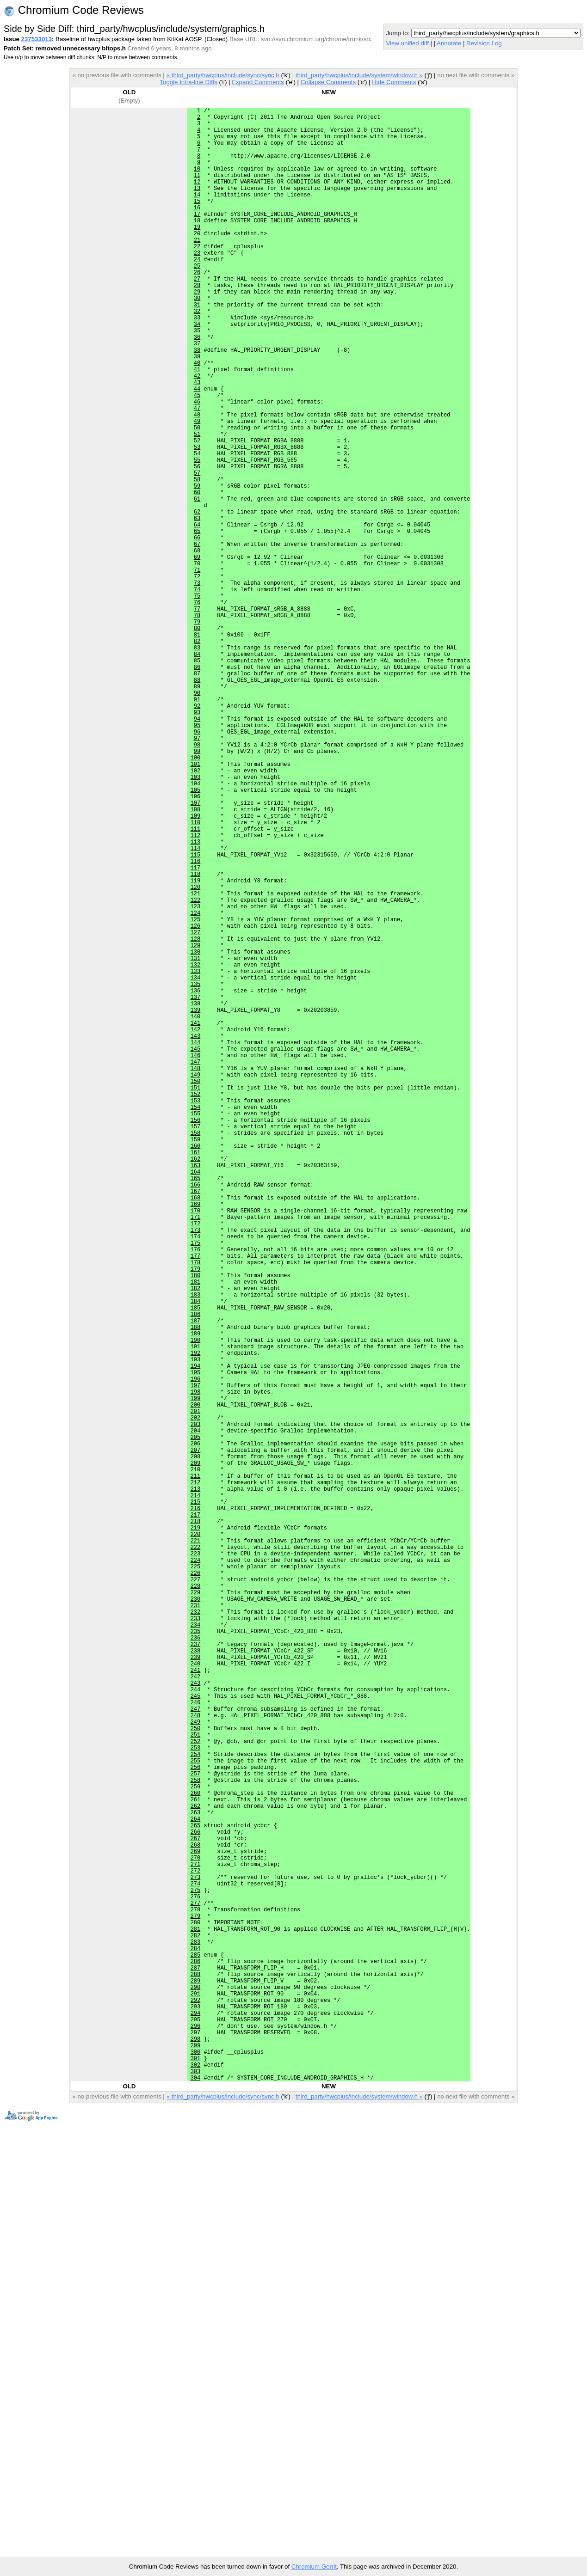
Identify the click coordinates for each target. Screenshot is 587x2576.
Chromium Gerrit (314, 2566)
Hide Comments (394, 82)
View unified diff (407, 43)
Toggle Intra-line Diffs (188, 82)
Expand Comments (258, 82)
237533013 (36, 39)
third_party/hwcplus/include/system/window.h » (359, 75)
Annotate (449, 43)
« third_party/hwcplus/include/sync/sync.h (223, 75)
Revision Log (484, 43)
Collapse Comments (328, 82)
